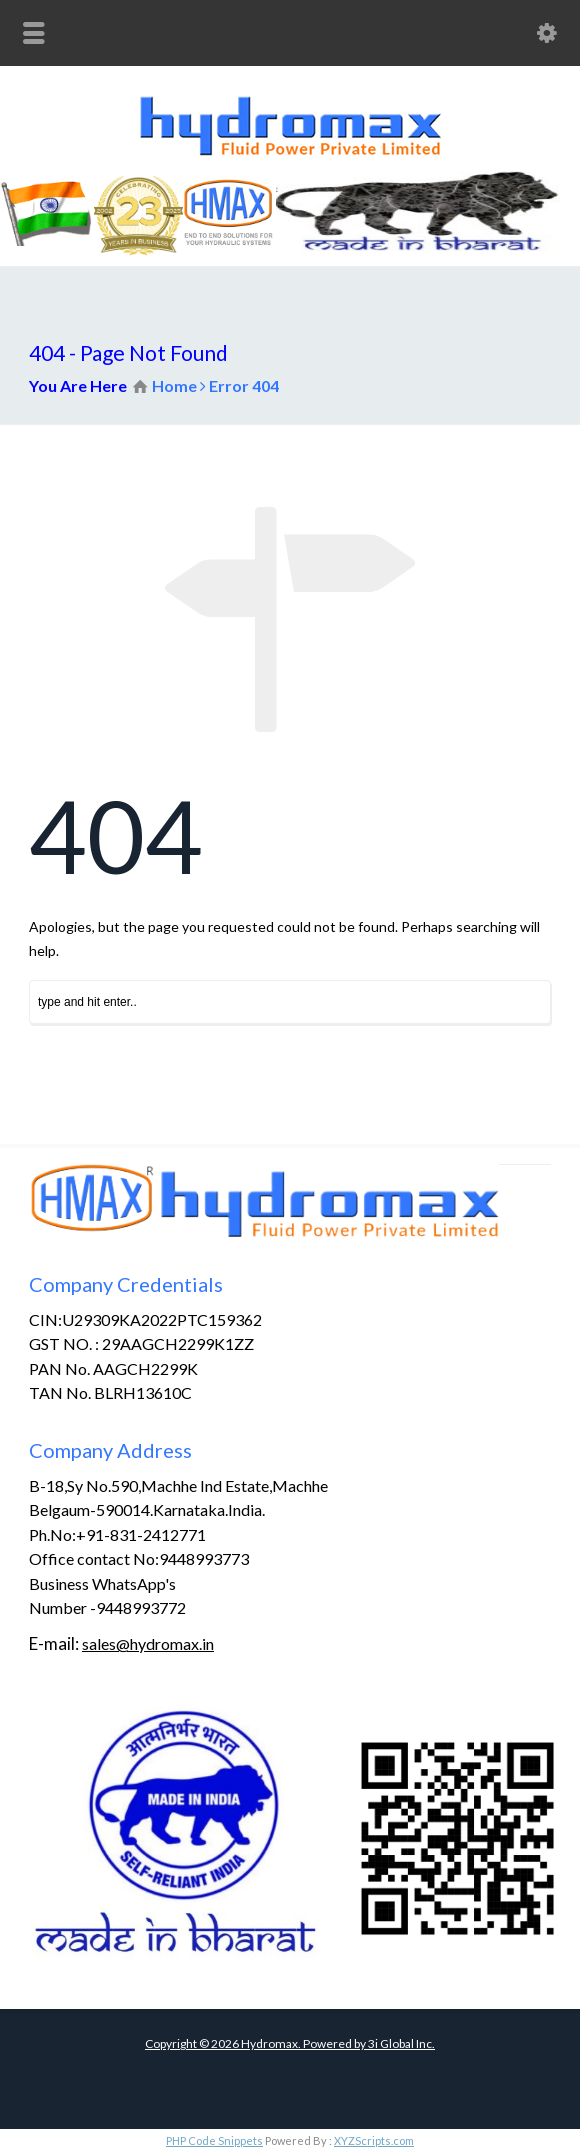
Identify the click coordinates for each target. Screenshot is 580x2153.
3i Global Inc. (401, 2043)
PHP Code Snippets (214, 2140)
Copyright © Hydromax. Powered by (256, 2043)
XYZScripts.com (374, 2140)
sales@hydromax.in (148, 1643)
